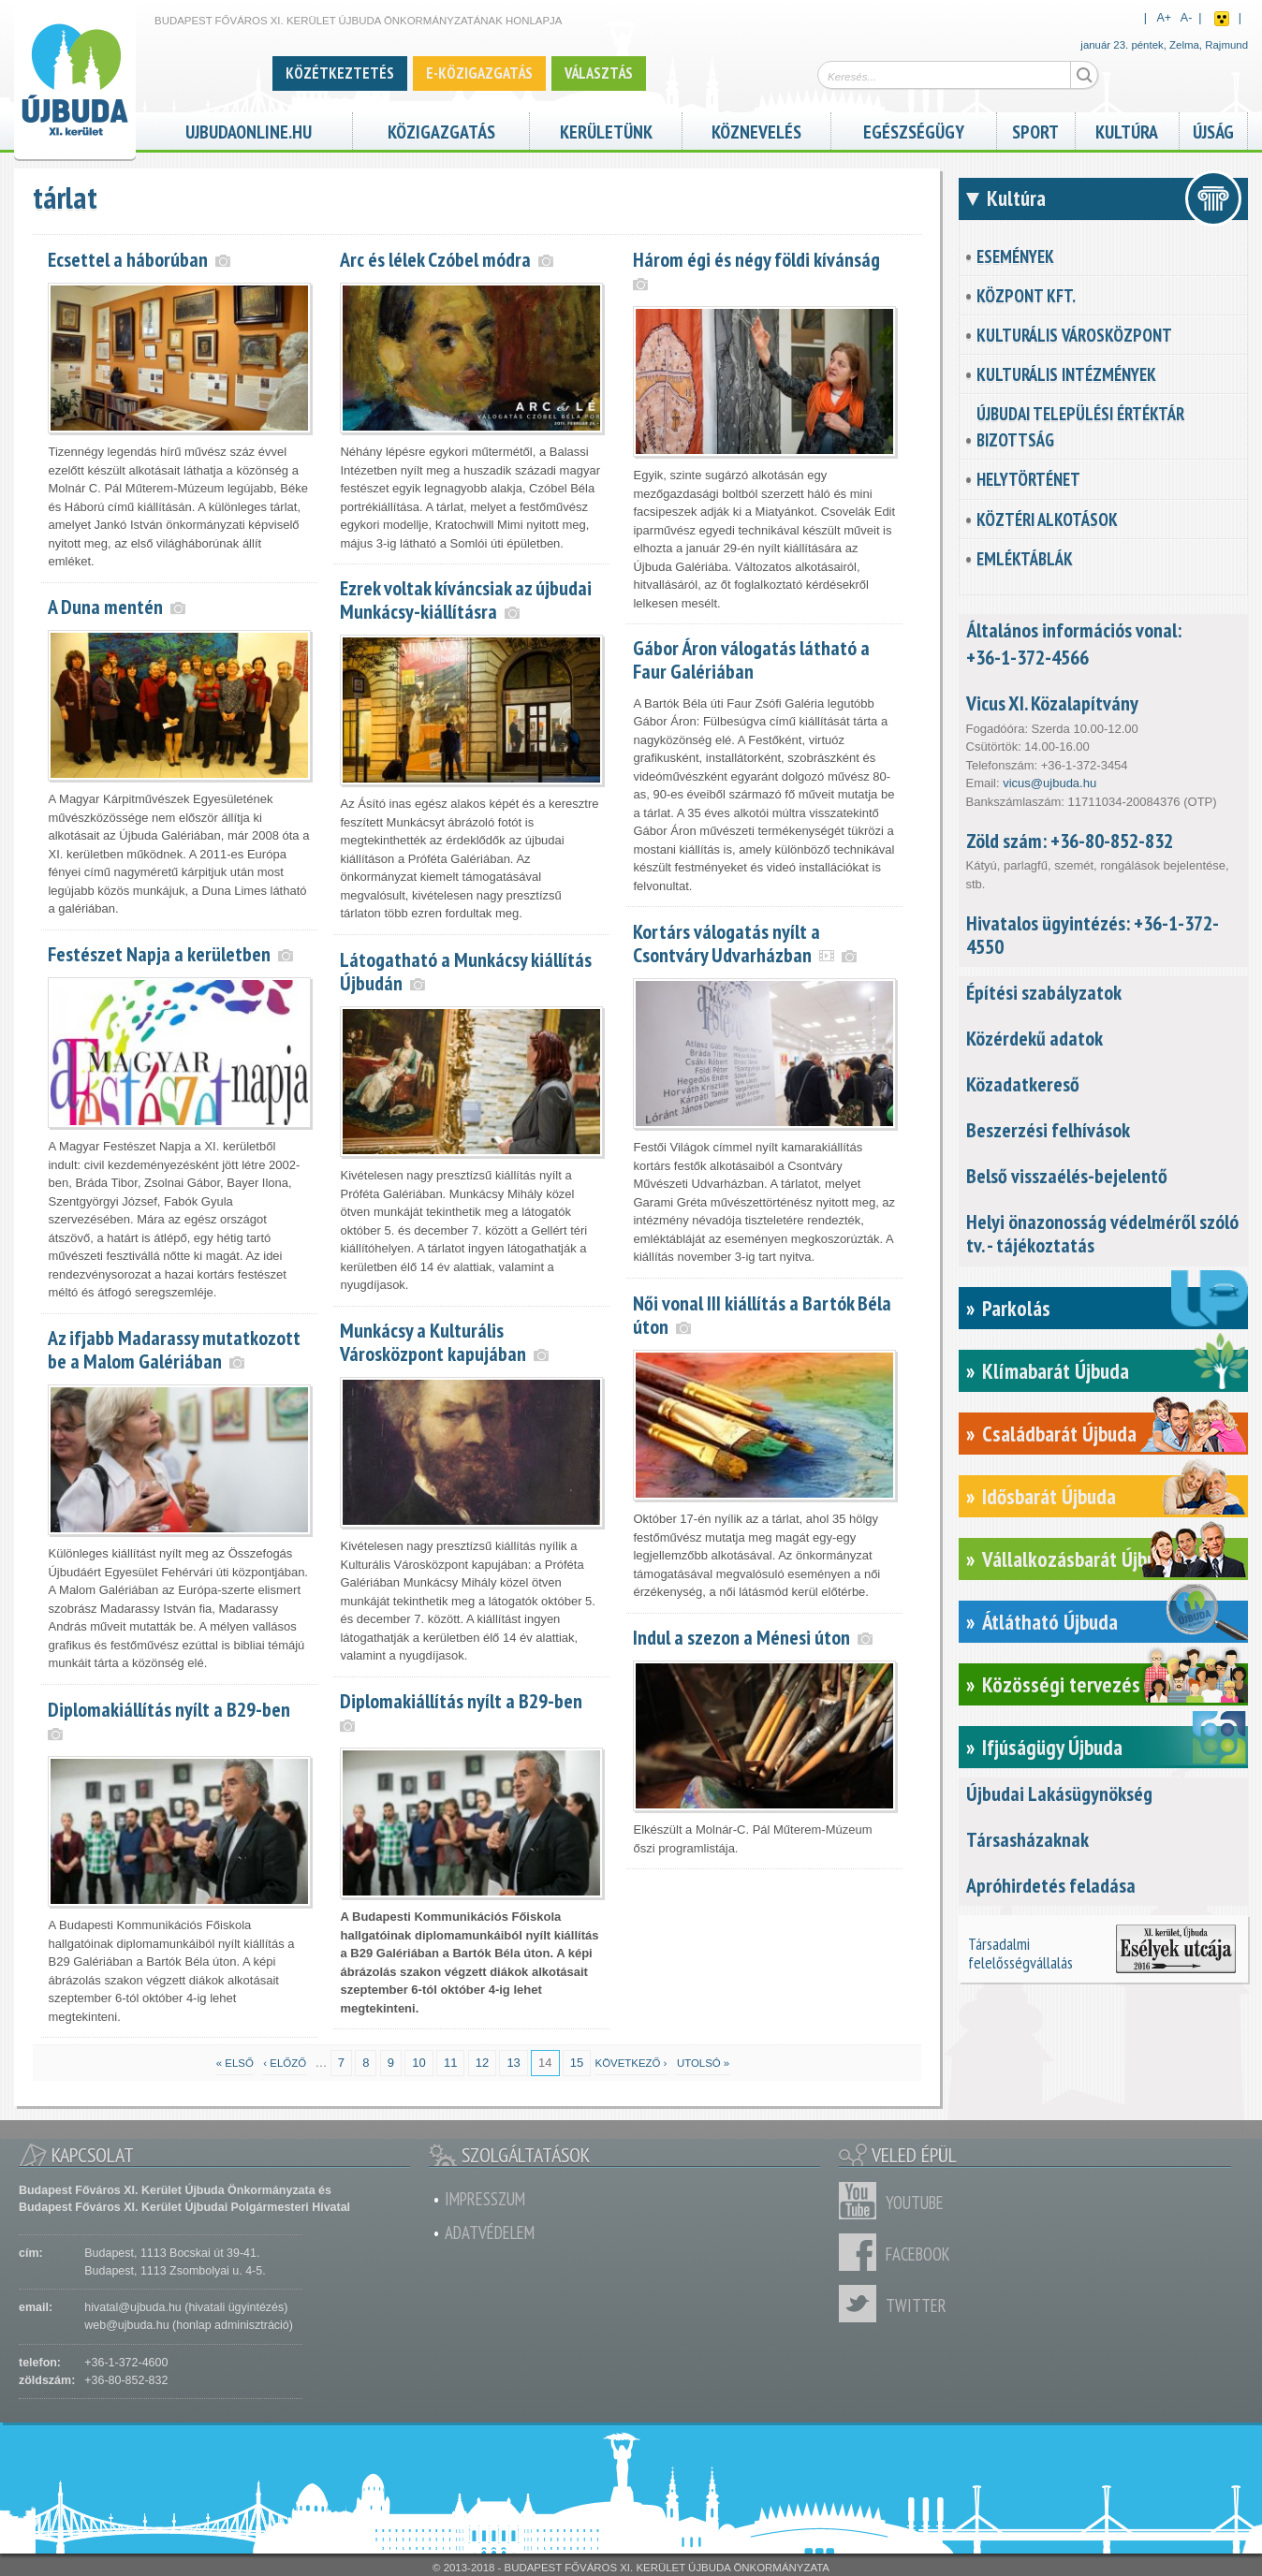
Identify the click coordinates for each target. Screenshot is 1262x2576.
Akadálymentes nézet (1221, 18)
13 (513, 2063)
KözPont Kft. (1026, 296)
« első (235, 2063)
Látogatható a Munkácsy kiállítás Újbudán (466, 971)
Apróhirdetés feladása (1051, 1885)
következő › (631, 2063)
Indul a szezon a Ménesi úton (741, 1637)
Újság (1213, 129)
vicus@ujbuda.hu (1049, 783)
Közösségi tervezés (1061, 1684)
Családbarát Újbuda (1059, 1433)
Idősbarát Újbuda (1049, 1496)
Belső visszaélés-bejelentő (1066, 1176)
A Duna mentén (105, 606)
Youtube (862, 2200)
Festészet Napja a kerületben (159, 954)
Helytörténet (1028, 479)
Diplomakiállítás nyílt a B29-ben (461, 1701)
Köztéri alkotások (1047, 519)
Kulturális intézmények (1066, 374)
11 (450, 2063)
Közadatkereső (1022, 1084)
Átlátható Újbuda (1050, 1621)
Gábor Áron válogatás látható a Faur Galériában (751, 659)
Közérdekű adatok (1034, 1038)
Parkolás (1016, 1308)
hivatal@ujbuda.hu (132, 2307)
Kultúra (1126, 129)
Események (1015, 256)
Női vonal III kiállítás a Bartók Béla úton (762, 1314)
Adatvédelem (490, 2232)
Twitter (862, 2303)
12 (482, 2063)
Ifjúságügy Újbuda (1052, 1747)
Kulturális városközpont (1074, 335)
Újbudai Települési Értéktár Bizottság (1080, 426)
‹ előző (284, 2063)
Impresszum (485, 2199)
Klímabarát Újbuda (1055, 1370)
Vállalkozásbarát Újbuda (1079, 1559)
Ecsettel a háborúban (128, 259)
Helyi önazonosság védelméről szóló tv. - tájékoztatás (1102, 1233)
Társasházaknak (1027, 1839)
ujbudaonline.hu (248, 129)
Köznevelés (756, 129)
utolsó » (703, 2063)
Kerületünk (606, 129)
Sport (1035, 129)
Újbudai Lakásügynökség (1059, 1793)
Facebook (862, 2252)
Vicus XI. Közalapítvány (1052, 703)
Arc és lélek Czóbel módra (435, 259)
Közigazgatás (441, 129)
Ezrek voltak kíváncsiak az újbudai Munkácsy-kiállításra (466, 599)
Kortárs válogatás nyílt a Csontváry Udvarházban (726, 943)
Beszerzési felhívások (1048, 1130)
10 (418, 2063)
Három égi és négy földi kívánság (756, 259)
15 (576, 2063)
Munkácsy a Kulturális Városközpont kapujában (433, 1342)
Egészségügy (913, 129)
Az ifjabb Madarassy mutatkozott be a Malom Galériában (174, 1349)
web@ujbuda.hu (126, 2325)
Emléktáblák (1024, 559)
